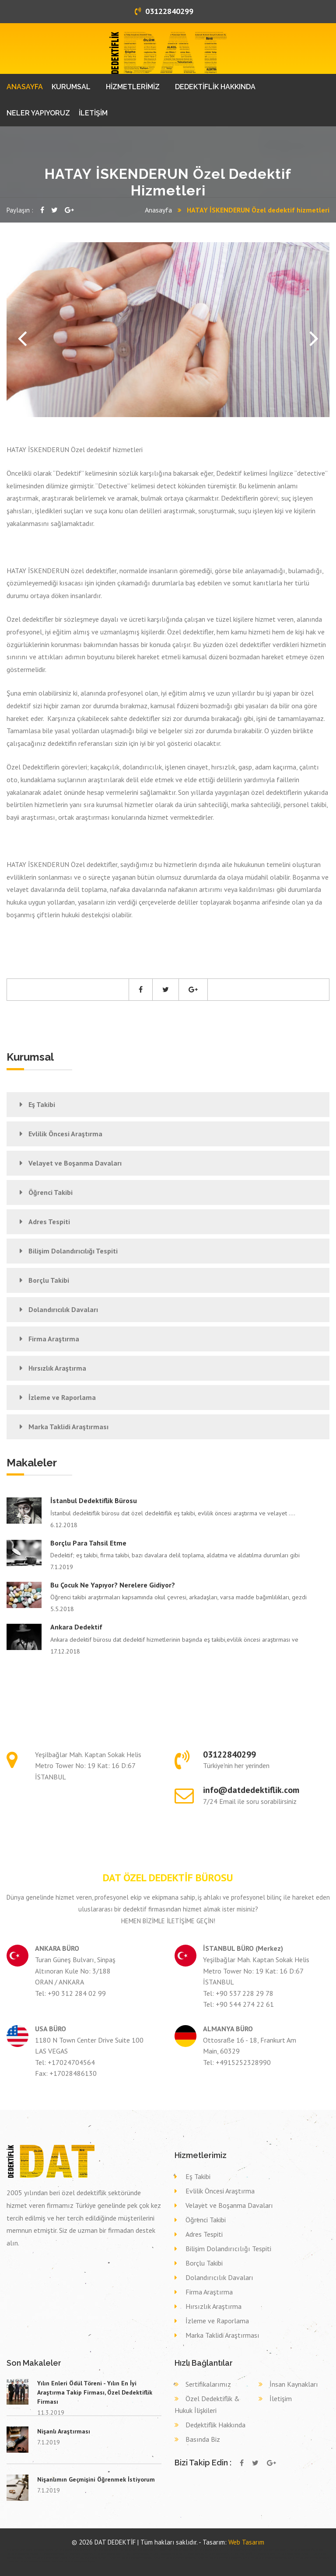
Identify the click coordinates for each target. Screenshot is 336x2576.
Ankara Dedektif (76, 1626)
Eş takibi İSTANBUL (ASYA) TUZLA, (166, 2553)
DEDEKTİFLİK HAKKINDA (215, 87)
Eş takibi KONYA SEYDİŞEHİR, (79, 2553)
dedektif (10, 2549)
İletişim (281, 2398)
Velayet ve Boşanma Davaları (75, 1163)
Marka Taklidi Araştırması (68, 1426)
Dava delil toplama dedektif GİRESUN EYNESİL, (175, 2557)
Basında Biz (203, 2439)
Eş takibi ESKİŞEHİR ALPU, (217, 2553)
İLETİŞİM (93, 113)
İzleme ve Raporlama (62, 1397)
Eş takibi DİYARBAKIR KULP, (52, 2553)
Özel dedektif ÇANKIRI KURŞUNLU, (22, 2553)
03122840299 (164, 11)
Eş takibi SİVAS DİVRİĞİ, (242, 2553)
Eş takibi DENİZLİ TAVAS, (265, 2553)
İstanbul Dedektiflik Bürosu (93, 1500)
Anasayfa (158, 209)
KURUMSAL (71, 87)
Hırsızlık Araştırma (57, 1368)
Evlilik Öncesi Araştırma (65, 1133)
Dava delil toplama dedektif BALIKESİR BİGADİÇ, (130, 2557)
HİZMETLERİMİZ (133, 87)
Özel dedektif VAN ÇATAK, (180, 2549)
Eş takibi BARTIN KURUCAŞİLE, (108, 2553)
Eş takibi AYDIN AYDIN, (194, 2553)
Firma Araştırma (53, 1338)
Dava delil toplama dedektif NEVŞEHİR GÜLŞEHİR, (74, 2561)
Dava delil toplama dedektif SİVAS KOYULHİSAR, (219, 2557)
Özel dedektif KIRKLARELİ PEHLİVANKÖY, (112, 2549)
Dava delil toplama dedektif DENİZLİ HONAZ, (88, 2557)
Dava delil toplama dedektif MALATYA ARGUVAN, (265, 2557)
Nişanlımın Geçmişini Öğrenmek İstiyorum (96, 2479)
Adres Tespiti (49, 1221)
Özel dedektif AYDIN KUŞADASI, (273, 2549)
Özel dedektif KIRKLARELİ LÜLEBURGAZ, (73, 2549)
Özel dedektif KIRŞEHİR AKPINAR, (241, 2549)
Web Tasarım (246, 2542)
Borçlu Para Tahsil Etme (88, 1543)
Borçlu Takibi (48, 1280)
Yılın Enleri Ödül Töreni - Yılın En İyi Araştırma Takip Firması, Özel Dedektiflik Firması (94, 2392)
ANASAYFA (25, 87)
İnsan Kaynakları (294, 2384)
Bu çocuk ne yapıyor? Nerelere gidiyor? (112, 1584)
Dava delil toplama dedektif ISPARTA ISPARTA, (28, 2561)
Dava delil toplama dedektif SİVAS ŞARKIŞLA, (308, 2557)
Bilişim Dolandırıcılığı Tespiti (73, 1250)
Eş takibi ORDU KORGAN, (289, 2553)
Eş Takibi (41, 1104)
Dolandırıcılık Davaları (63, 1309)
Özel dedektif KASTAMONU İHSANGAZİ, (34, 2549)
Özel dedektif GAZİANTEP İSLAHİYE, (149, 2549)
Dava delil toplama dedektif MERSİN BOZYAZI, (45, 2557)
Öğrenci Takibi (50, 1192)
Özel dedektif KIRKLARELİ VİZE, (209, 2549)
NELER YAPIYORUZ (38, 113)
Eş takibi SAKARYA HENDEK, (136, 2553)
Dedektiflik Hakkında (215, 2424)
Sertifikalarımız (208, 2384)
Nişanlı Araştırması (63, 2431)
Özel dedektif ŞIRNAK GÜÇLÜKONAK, (307, 2549)
